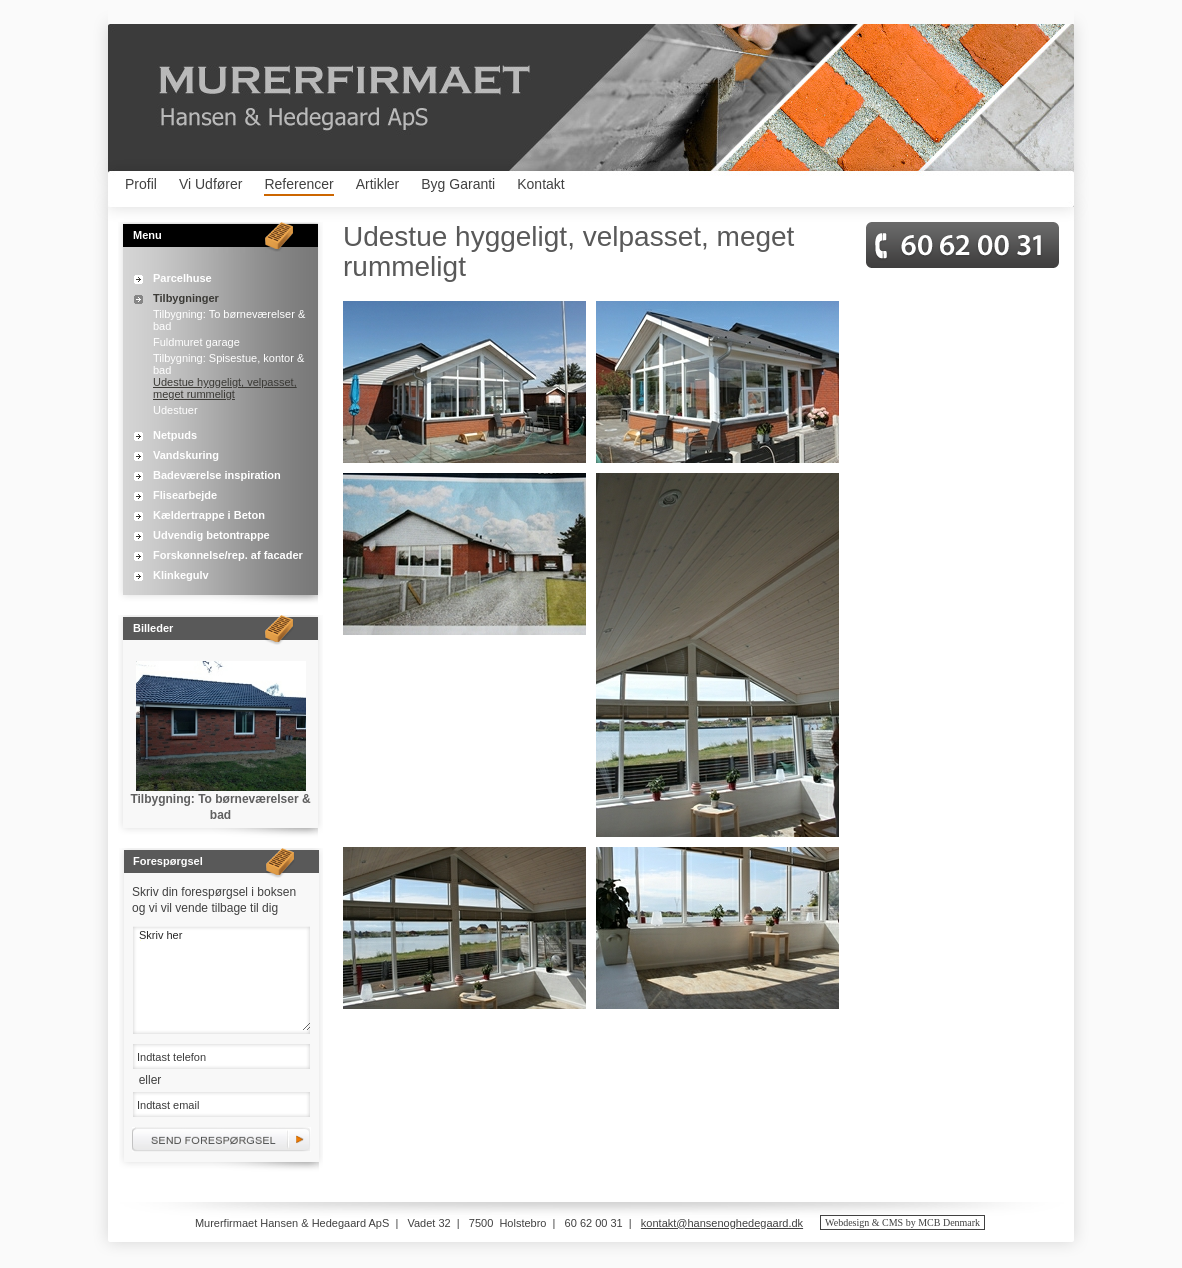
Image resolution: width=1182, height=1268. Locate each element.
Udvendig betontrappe (211, 535)
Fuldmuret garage (196, 342)
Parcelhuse (182, 278)
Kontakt (540, 184)
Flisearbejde (185, 495)
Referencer (298, 184)
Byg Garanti (458, 184)
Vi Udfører (211, 184)
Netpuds (175, 435)
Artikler (378, 184)
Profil (141, 184)
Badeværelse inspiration (217, 475)
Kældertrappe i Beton (209, 515)
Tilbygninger (186, 298)
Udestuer (175, 410)
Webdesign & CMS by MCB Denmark (902, 1222)
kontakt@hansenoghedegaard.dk (722, 1223)
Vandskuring (186, 455)
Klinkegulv (181, 575)
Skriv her (221, 978)
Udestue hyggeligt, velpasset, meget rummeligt (225, 388)
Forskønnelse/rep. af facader (228, 555)
